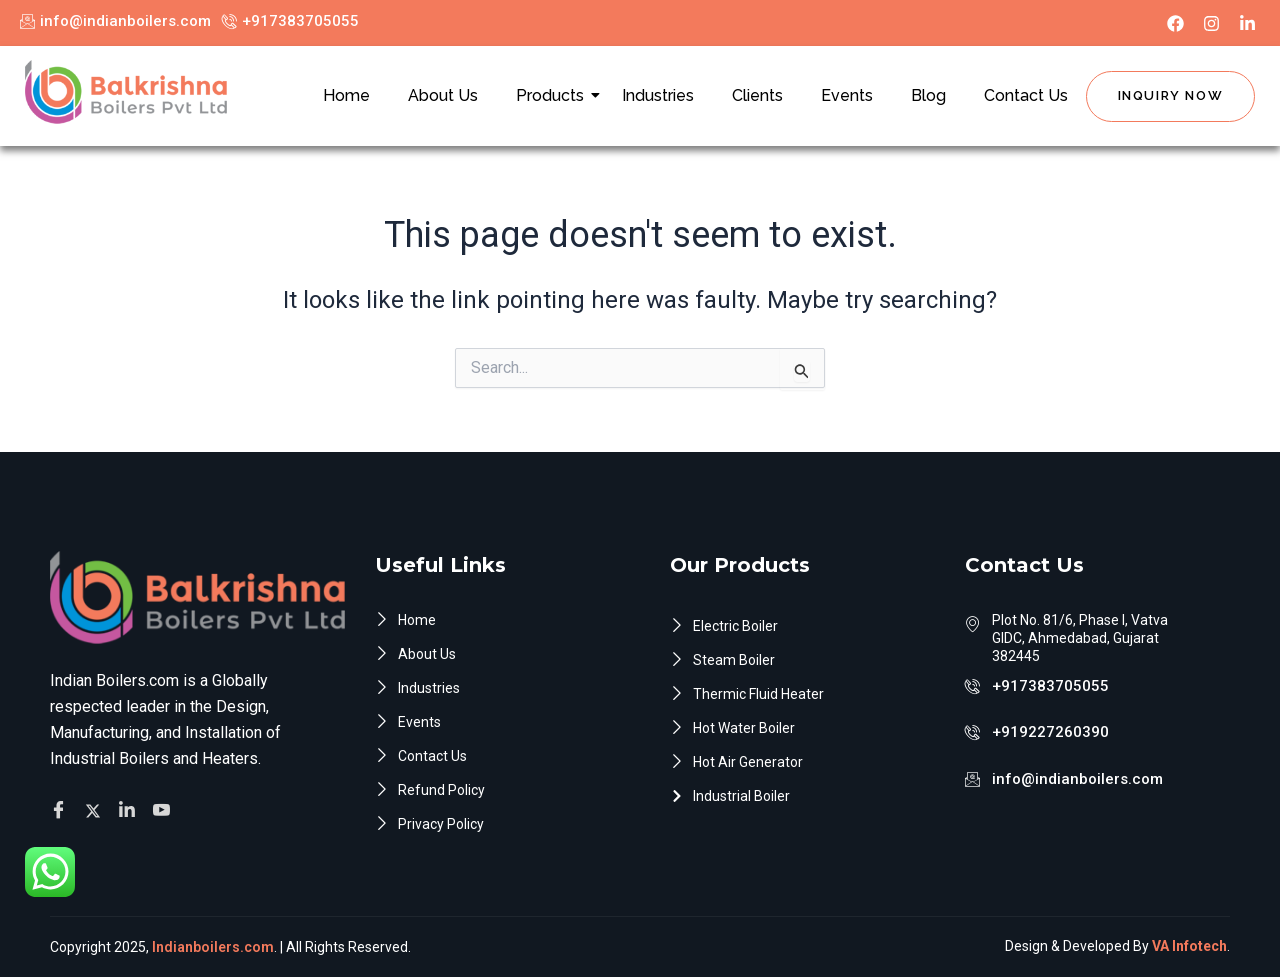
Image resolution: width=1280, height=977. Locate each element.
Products (554, 95)
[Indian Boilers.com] (126, 92)
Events (847, 95)
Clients (757, 95)
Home (346, 95)
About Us (443, 95)
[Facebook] (61, 811)
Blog (928, 95)
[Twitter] (96, 810)
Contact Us (1026, 95)
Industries (658, 95)
